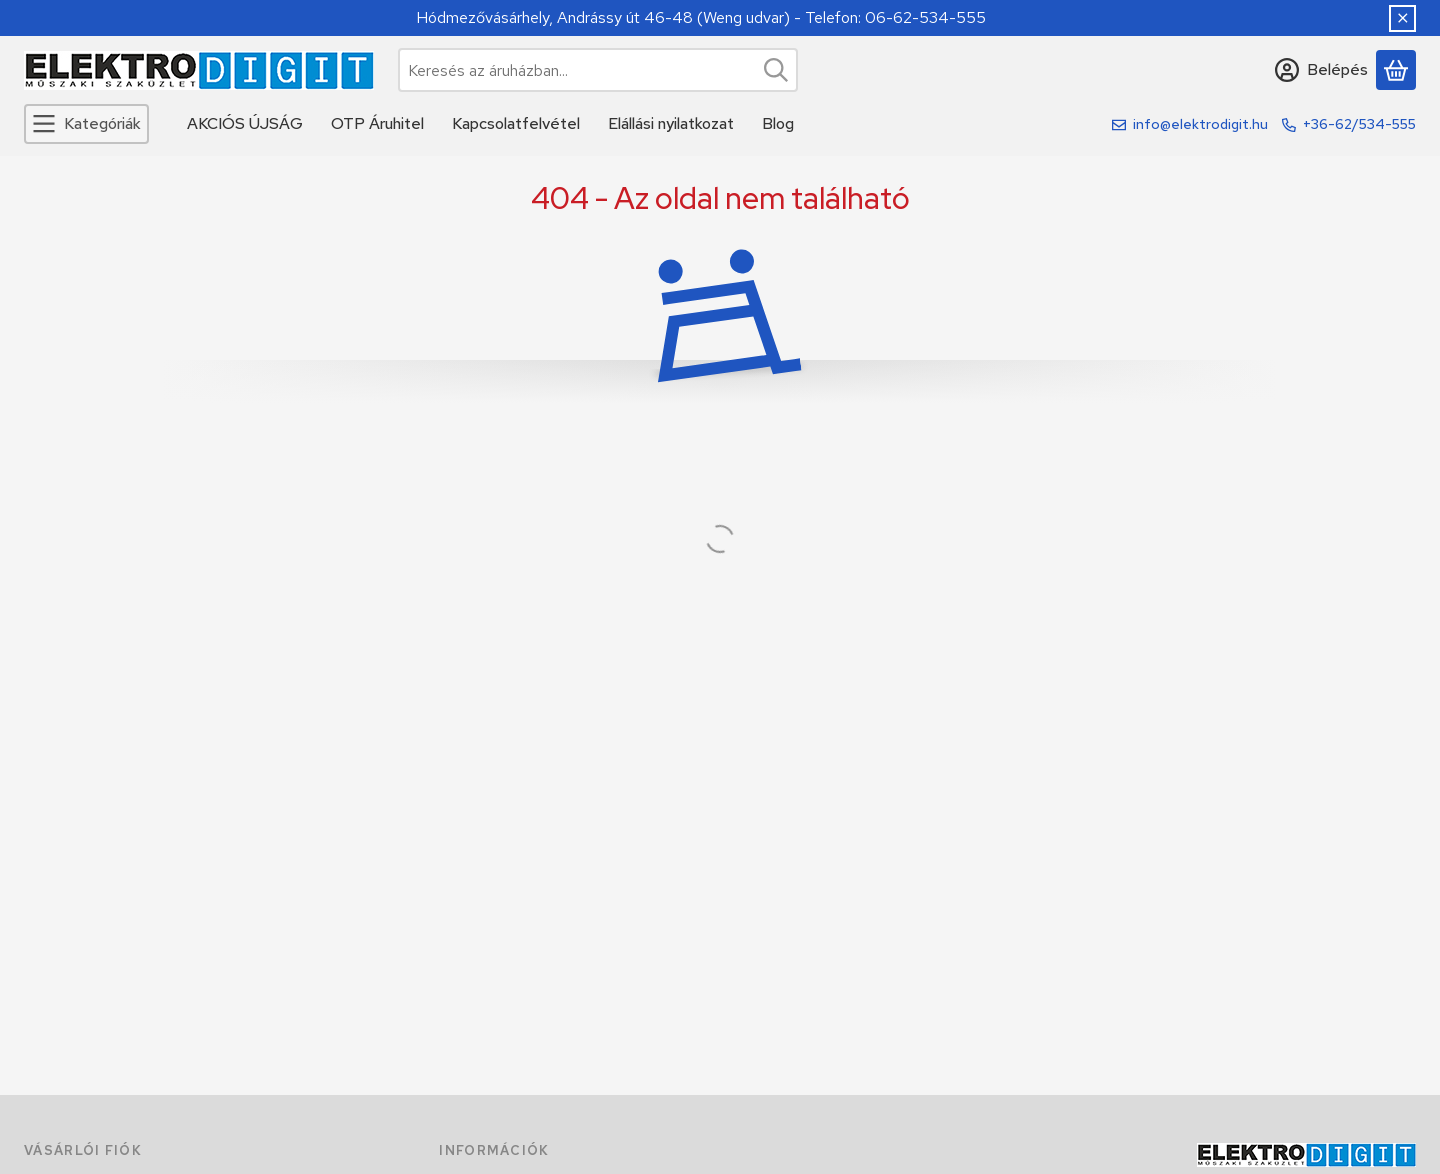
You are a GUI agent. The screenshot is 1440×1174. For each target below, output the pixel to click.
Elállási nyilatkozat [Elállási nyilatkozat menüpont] (671, 123)
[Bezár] (1402, 18)
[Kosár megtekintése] (1396, 70)
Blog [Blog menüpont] (778, 123)
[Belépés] (1321, 70)
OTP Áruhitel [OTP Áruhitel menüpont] (377, 123)
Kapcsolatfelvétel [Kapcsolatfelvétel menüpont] (516, 123)
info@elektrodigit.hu (1200, 124)
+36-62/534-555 (1359, 124)
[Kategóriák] (86, 124)
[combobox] (598, 70)
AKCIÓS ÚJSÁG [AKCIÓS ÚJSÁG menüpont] (245, 123)
